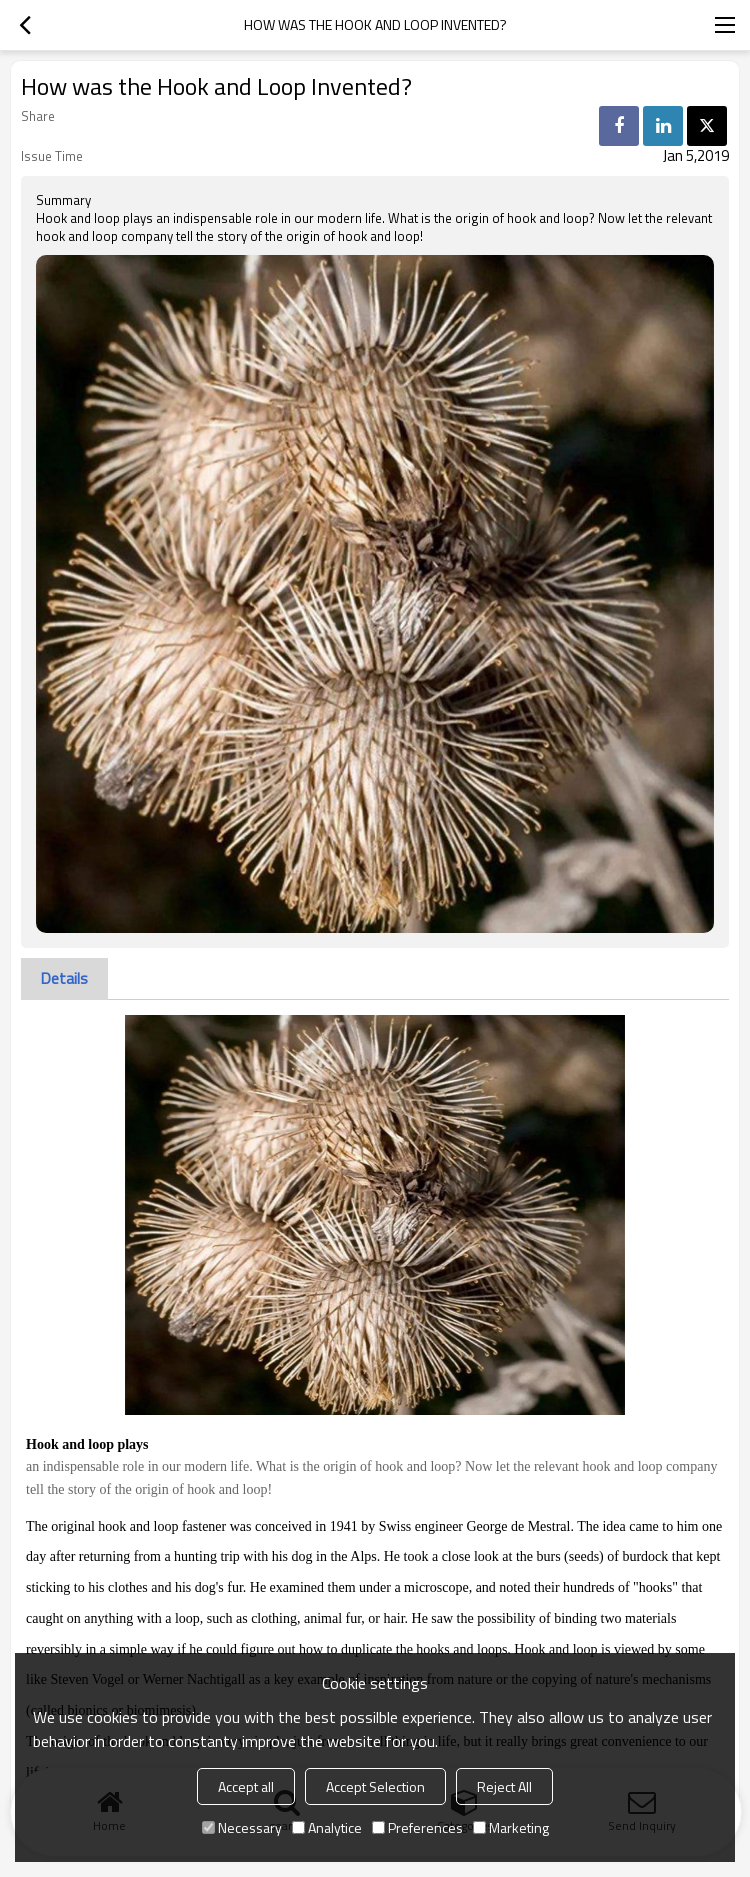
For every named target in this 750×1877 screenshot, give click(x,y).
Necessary (242, 1827)
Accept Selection (375, 1786)
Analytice (327, 1827)
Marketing (511, 1827)
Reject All (504, 1786)
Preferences (417, 1827)
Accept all (246, 1786)
